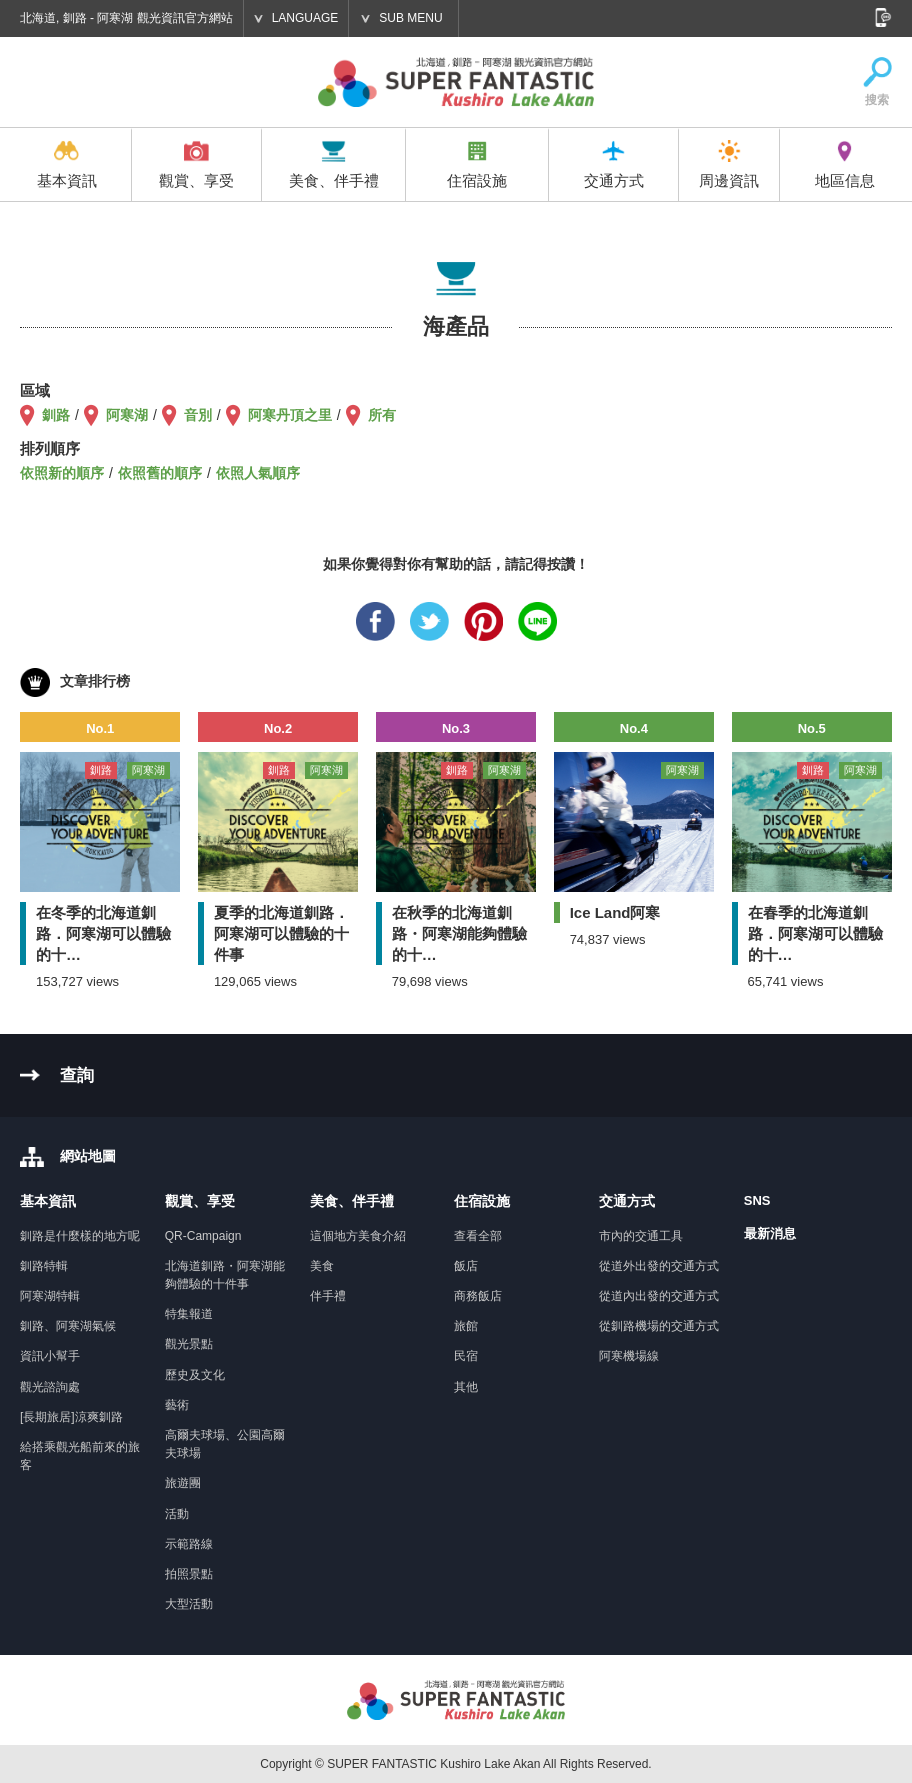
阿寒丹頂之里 (290, 415)
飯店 (466, 1266)
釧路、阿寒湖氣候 (68, 1326)
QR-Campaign (203, 1236)
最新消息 (770, 1233)
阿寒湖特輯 (50, 1296)
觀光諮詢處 (50, 1387)
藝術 (177, 1405)
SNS (757, 1200)
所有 (382, 415)
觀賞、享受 (196, 164)
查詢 (77, 1075)
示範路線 (189, 1544)
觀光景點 (189, 1344)
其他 (466, 1387)
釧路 (56, 415)
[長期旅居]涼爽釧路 (71, 1417)
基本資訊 (67, 164)
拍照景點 (189, 1574)
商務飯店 (478, 1296)
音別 (198, 415)
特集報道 (189, 1314)
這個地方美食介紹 (358, 1236)
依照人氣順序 (258, 473)
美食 (322, 1266)
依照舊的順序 (160, 473)
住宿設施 (477, 164)
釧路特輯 (44, 1266)
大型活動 (189, 1604)
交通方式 (614, 164)
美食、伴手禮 (334, 164)
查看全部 (478, 1236)
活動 (177, 1514)
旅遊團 (183, 1483)
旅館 (466, 1326)
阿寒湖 (127, 415)
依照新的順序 (62, 473)
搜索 (877, 82)
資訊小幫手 (50, 1356)
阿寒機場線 (629, 1356)
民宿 (466, 1356)
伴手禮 (328, 1296)
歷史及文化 (195, 1375)
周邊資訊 (729, 164)
